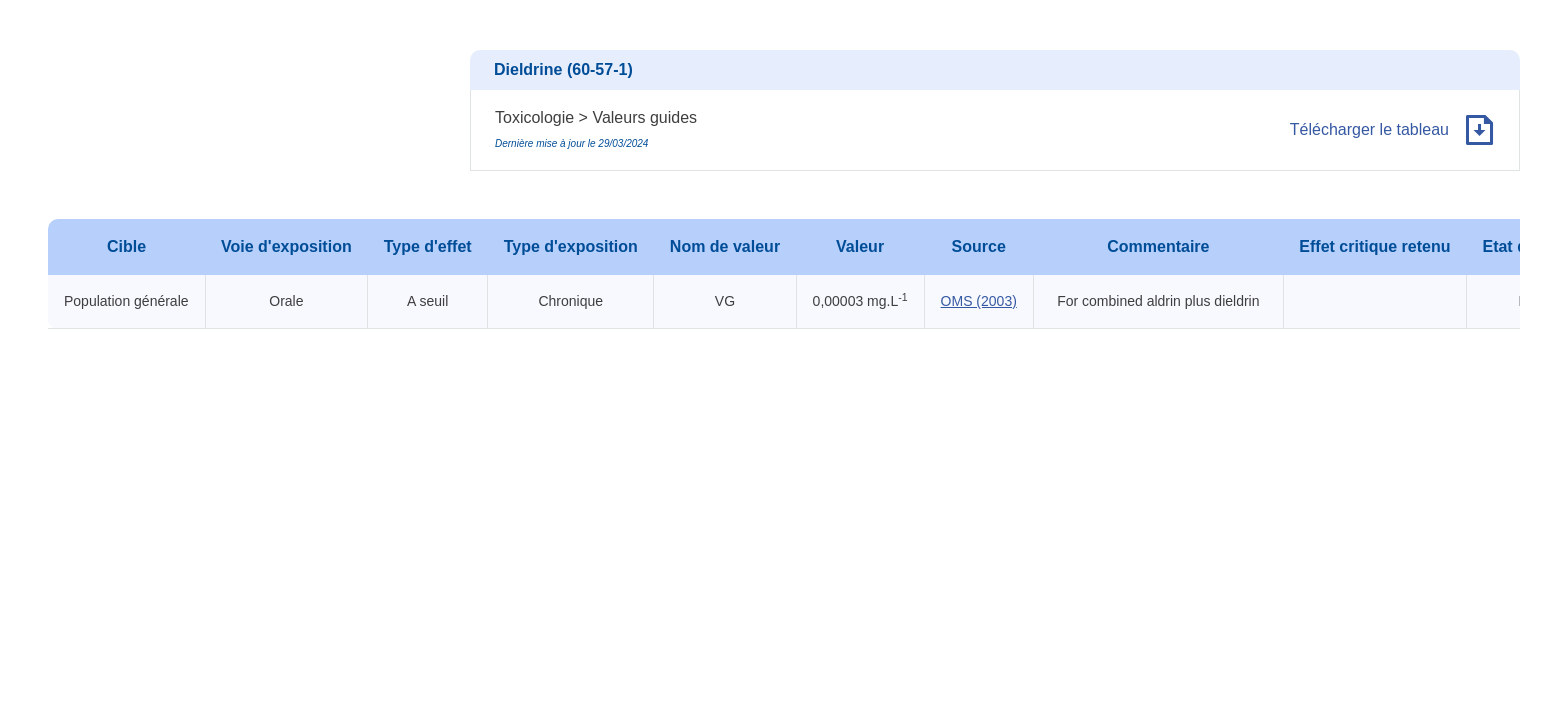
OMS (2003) (979, 301)
